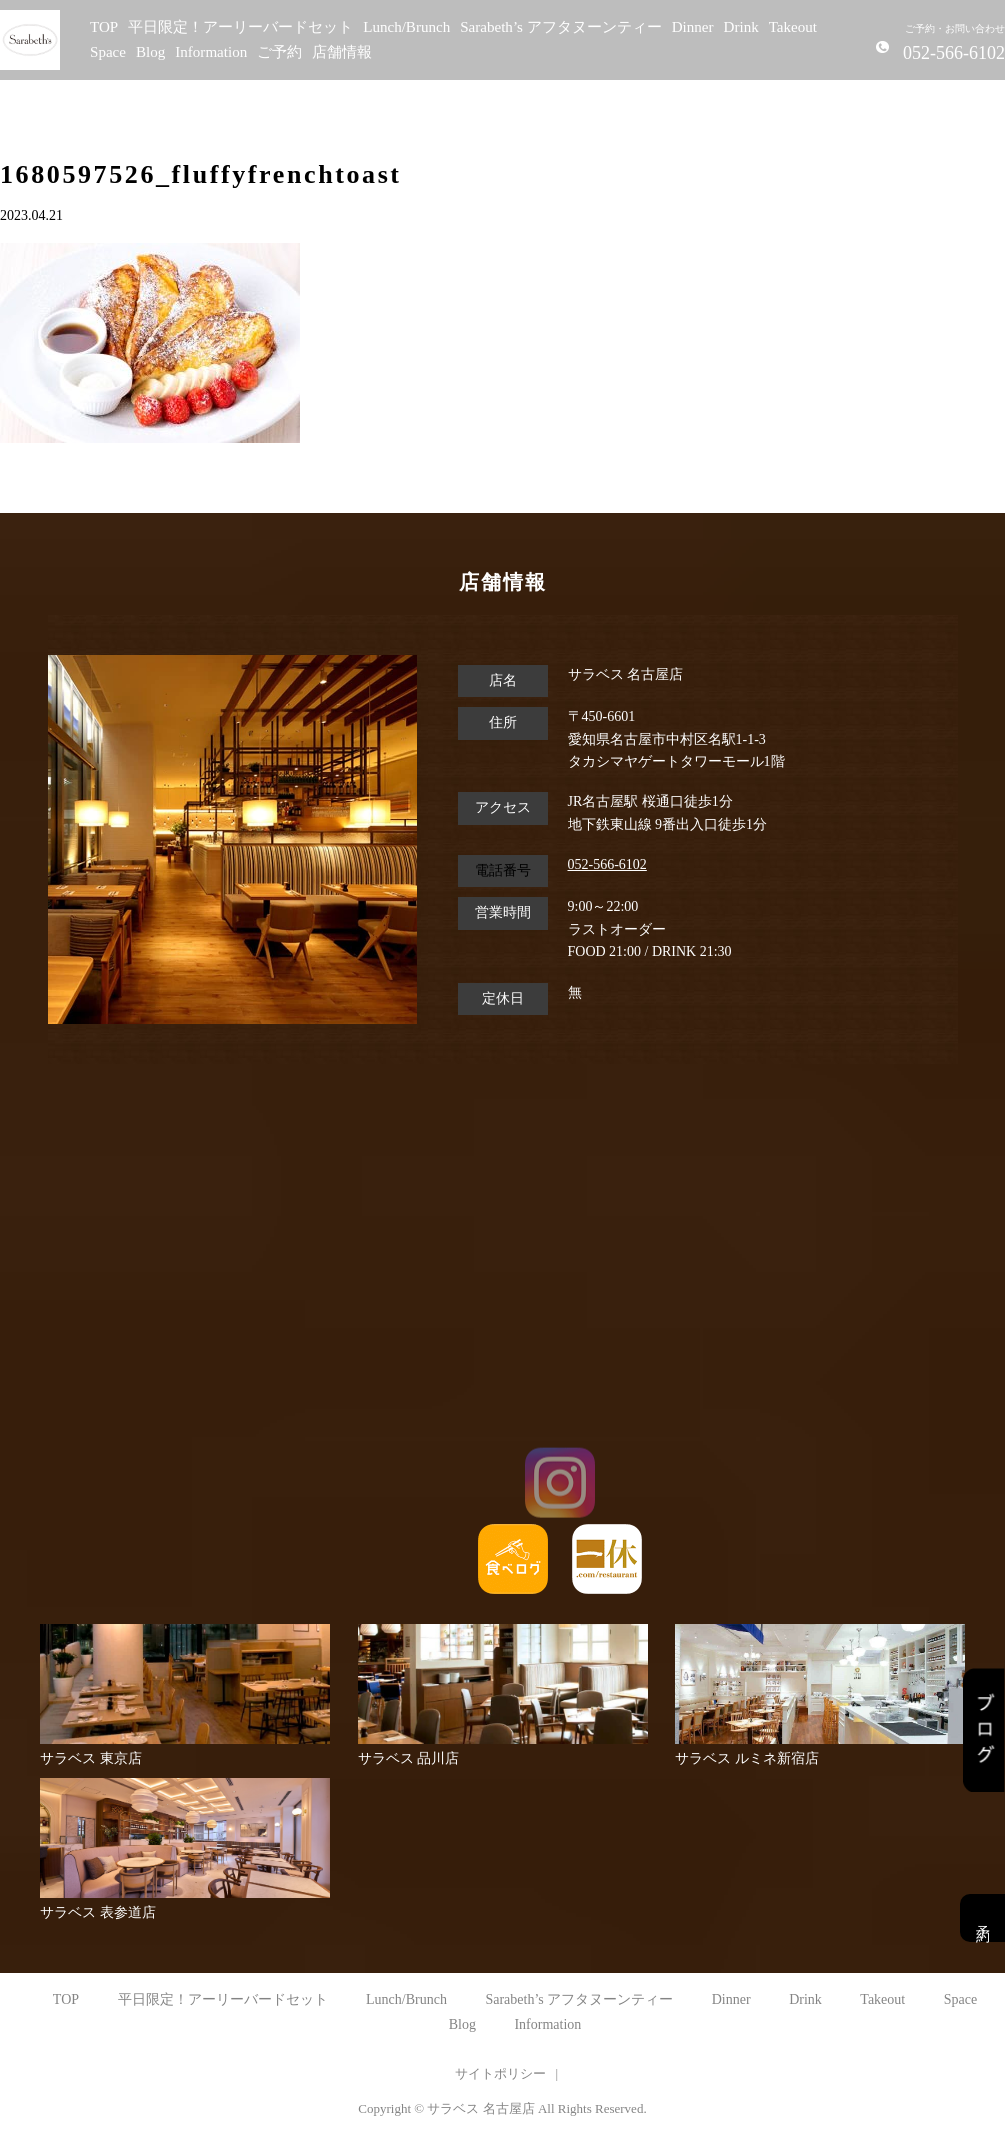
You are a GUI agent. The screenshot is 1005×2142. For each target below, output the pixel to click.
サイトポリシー (500, 2073)
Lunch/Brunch (406, 27)
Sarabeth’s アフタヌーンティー (561, 27)
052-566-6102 (607, 864)
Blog (150, 52)
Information (211, 52)
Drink (741, 27)
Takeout (793, 27)
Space (108, 52)
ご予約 (279, 52)
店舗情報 (342, 52)
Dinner (693, 27)
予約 (982, 1918)
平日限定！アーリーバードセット (240, 27)
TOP (104, 27)
